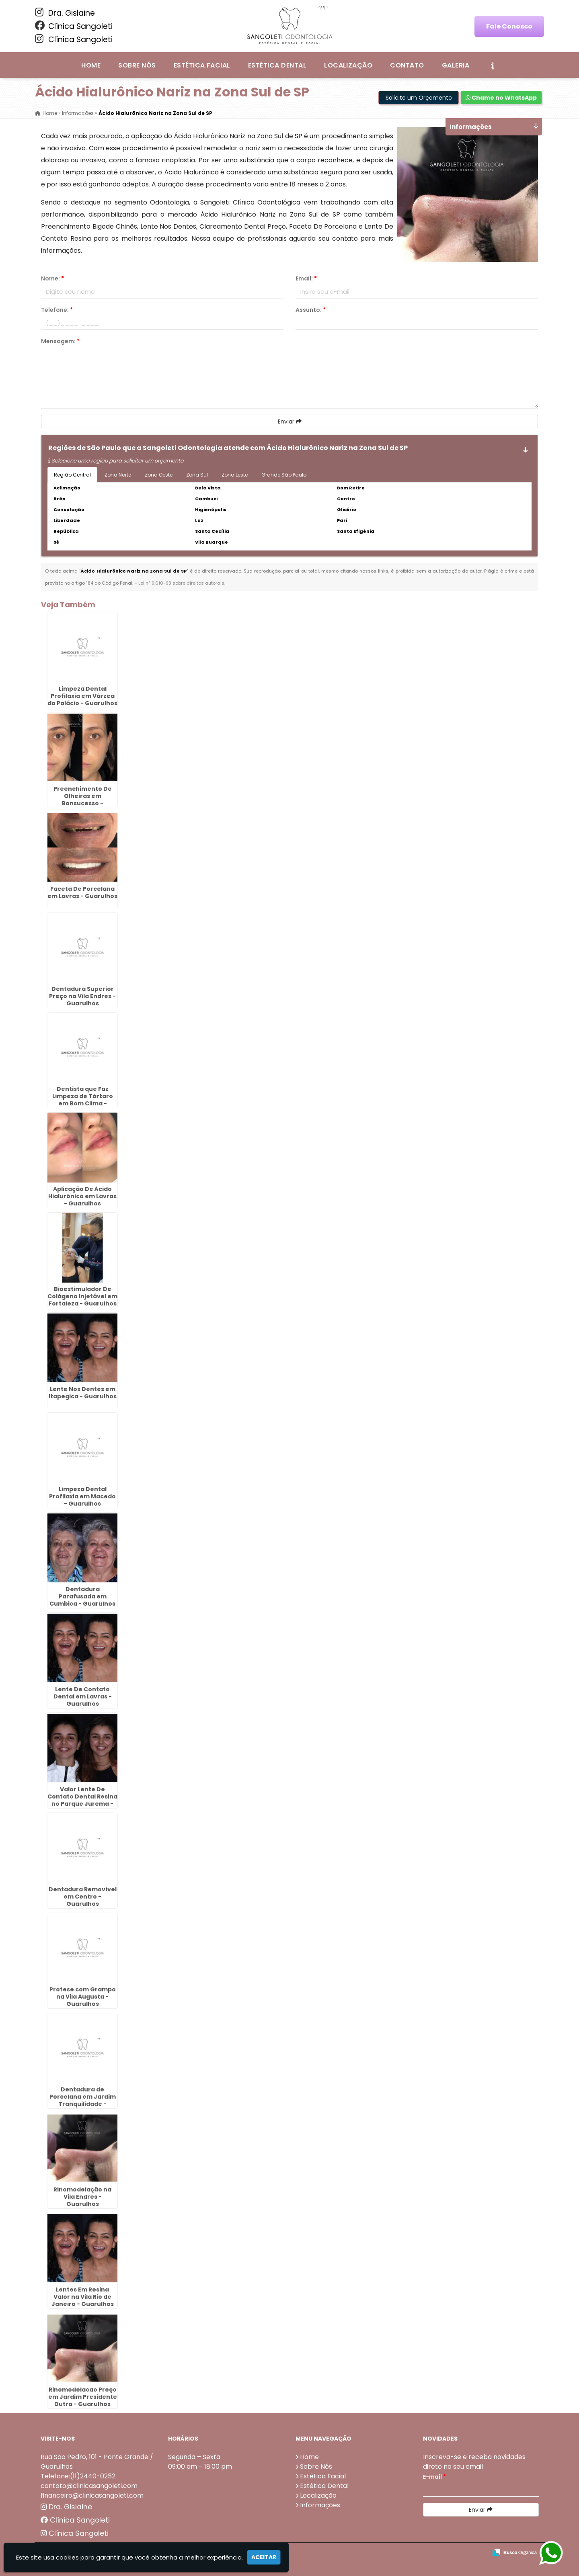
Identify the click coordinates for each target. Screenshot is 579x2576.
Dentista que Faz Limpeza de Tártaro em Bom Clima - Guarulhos (82, 1100)
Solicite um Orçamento (419, 98)
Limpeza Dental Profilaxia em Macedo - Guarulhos (82, 1496)
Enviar (290, 421)
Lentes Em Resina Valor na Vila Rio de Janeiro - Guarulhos (82, 2296)
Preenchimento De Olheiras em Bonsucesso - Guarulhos (82, 799)
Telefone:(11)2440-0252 (78, 2476)
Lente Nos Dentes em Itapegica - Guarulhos (83, 1392)
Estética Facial (202, 65)
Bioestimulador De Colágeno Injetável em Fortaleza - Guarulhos (82, 1296)
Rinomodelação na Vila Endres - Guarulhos (82, 2196)
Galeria (455, 65)
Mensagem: (60, 341)
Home (91, 65)
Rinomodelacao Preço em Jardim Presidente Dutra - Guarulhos (82, 2397)
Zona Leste (235, 474)
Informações (320, 2505)
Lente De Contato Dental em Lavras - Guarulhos (82, 1696)
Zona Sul (197, 474)
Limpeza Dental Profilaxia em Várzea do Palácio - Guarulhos (82, 696)
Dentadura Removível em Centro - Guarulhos (83, 1896)
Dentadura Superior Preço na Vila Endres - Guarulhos (82, 996)
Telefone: (57, 310)
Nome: (52, 278)
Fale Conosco (509, 26)
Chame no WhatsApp (501, 98)
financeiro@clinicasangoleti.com (92, 2495)
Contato (407, 65)
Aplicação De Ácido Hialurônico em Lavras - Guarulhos (82, 1196)
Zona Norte (118, 474)
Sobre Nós (137, 65)
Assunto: (311, 310)
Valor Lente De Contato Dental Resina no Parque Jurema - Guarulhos (82, 1800)
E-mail (434, 2477)
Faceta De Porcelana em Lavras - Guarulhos (82, 892)
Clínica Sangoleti (74, 26)
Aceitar (263, 2557)
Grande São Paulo (283, 474)
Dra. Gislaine (65, 12)
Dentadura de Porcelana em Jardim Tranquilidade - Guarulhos (82, 2100)
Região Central (72, 474)
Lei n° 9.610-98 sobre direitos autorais (181, 583)
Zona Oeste (158, 474)
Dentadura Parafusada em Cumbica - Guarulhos (82, 1596)
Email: (306, 278)
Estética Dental (277, 65)
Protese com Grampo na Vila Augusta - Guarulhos (82, 1996)
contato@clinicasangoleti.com (89, 2485)
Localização (348, 65)
